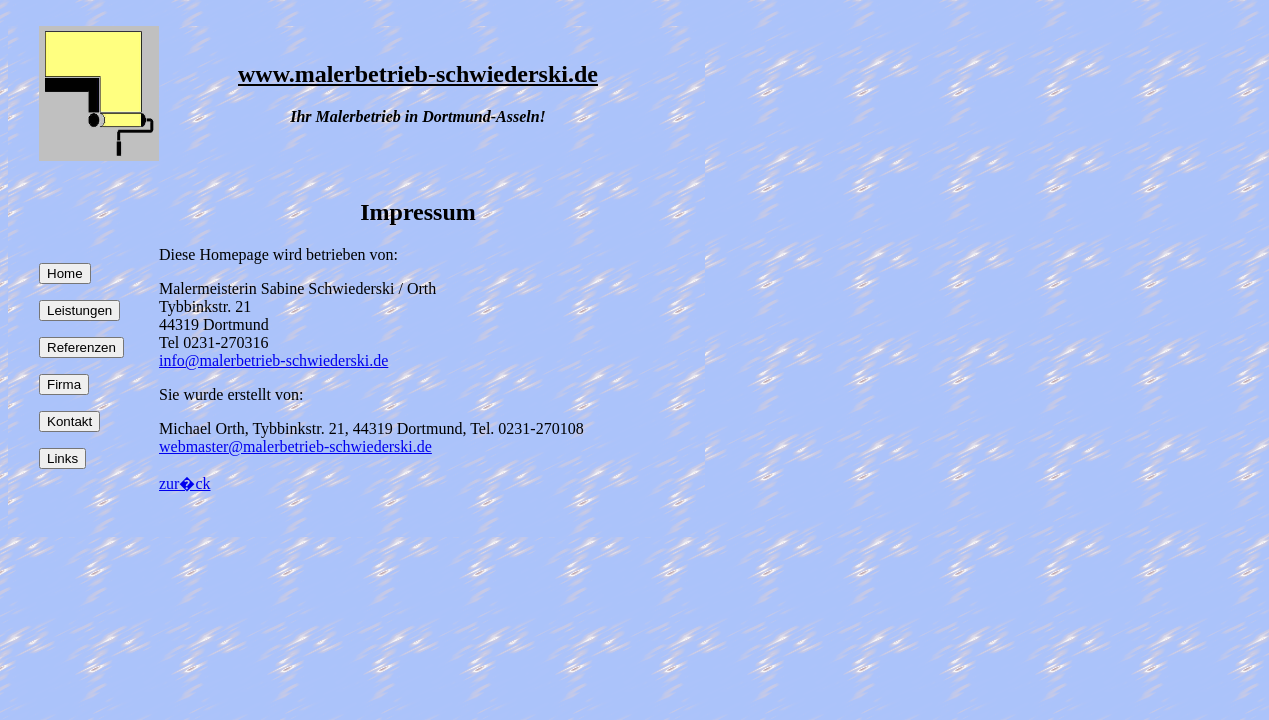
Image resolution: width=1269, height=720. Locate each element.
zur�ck (185, 483)
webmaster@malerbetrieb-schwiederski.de (295, 446)
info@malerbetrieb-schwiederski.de (273, 360)
